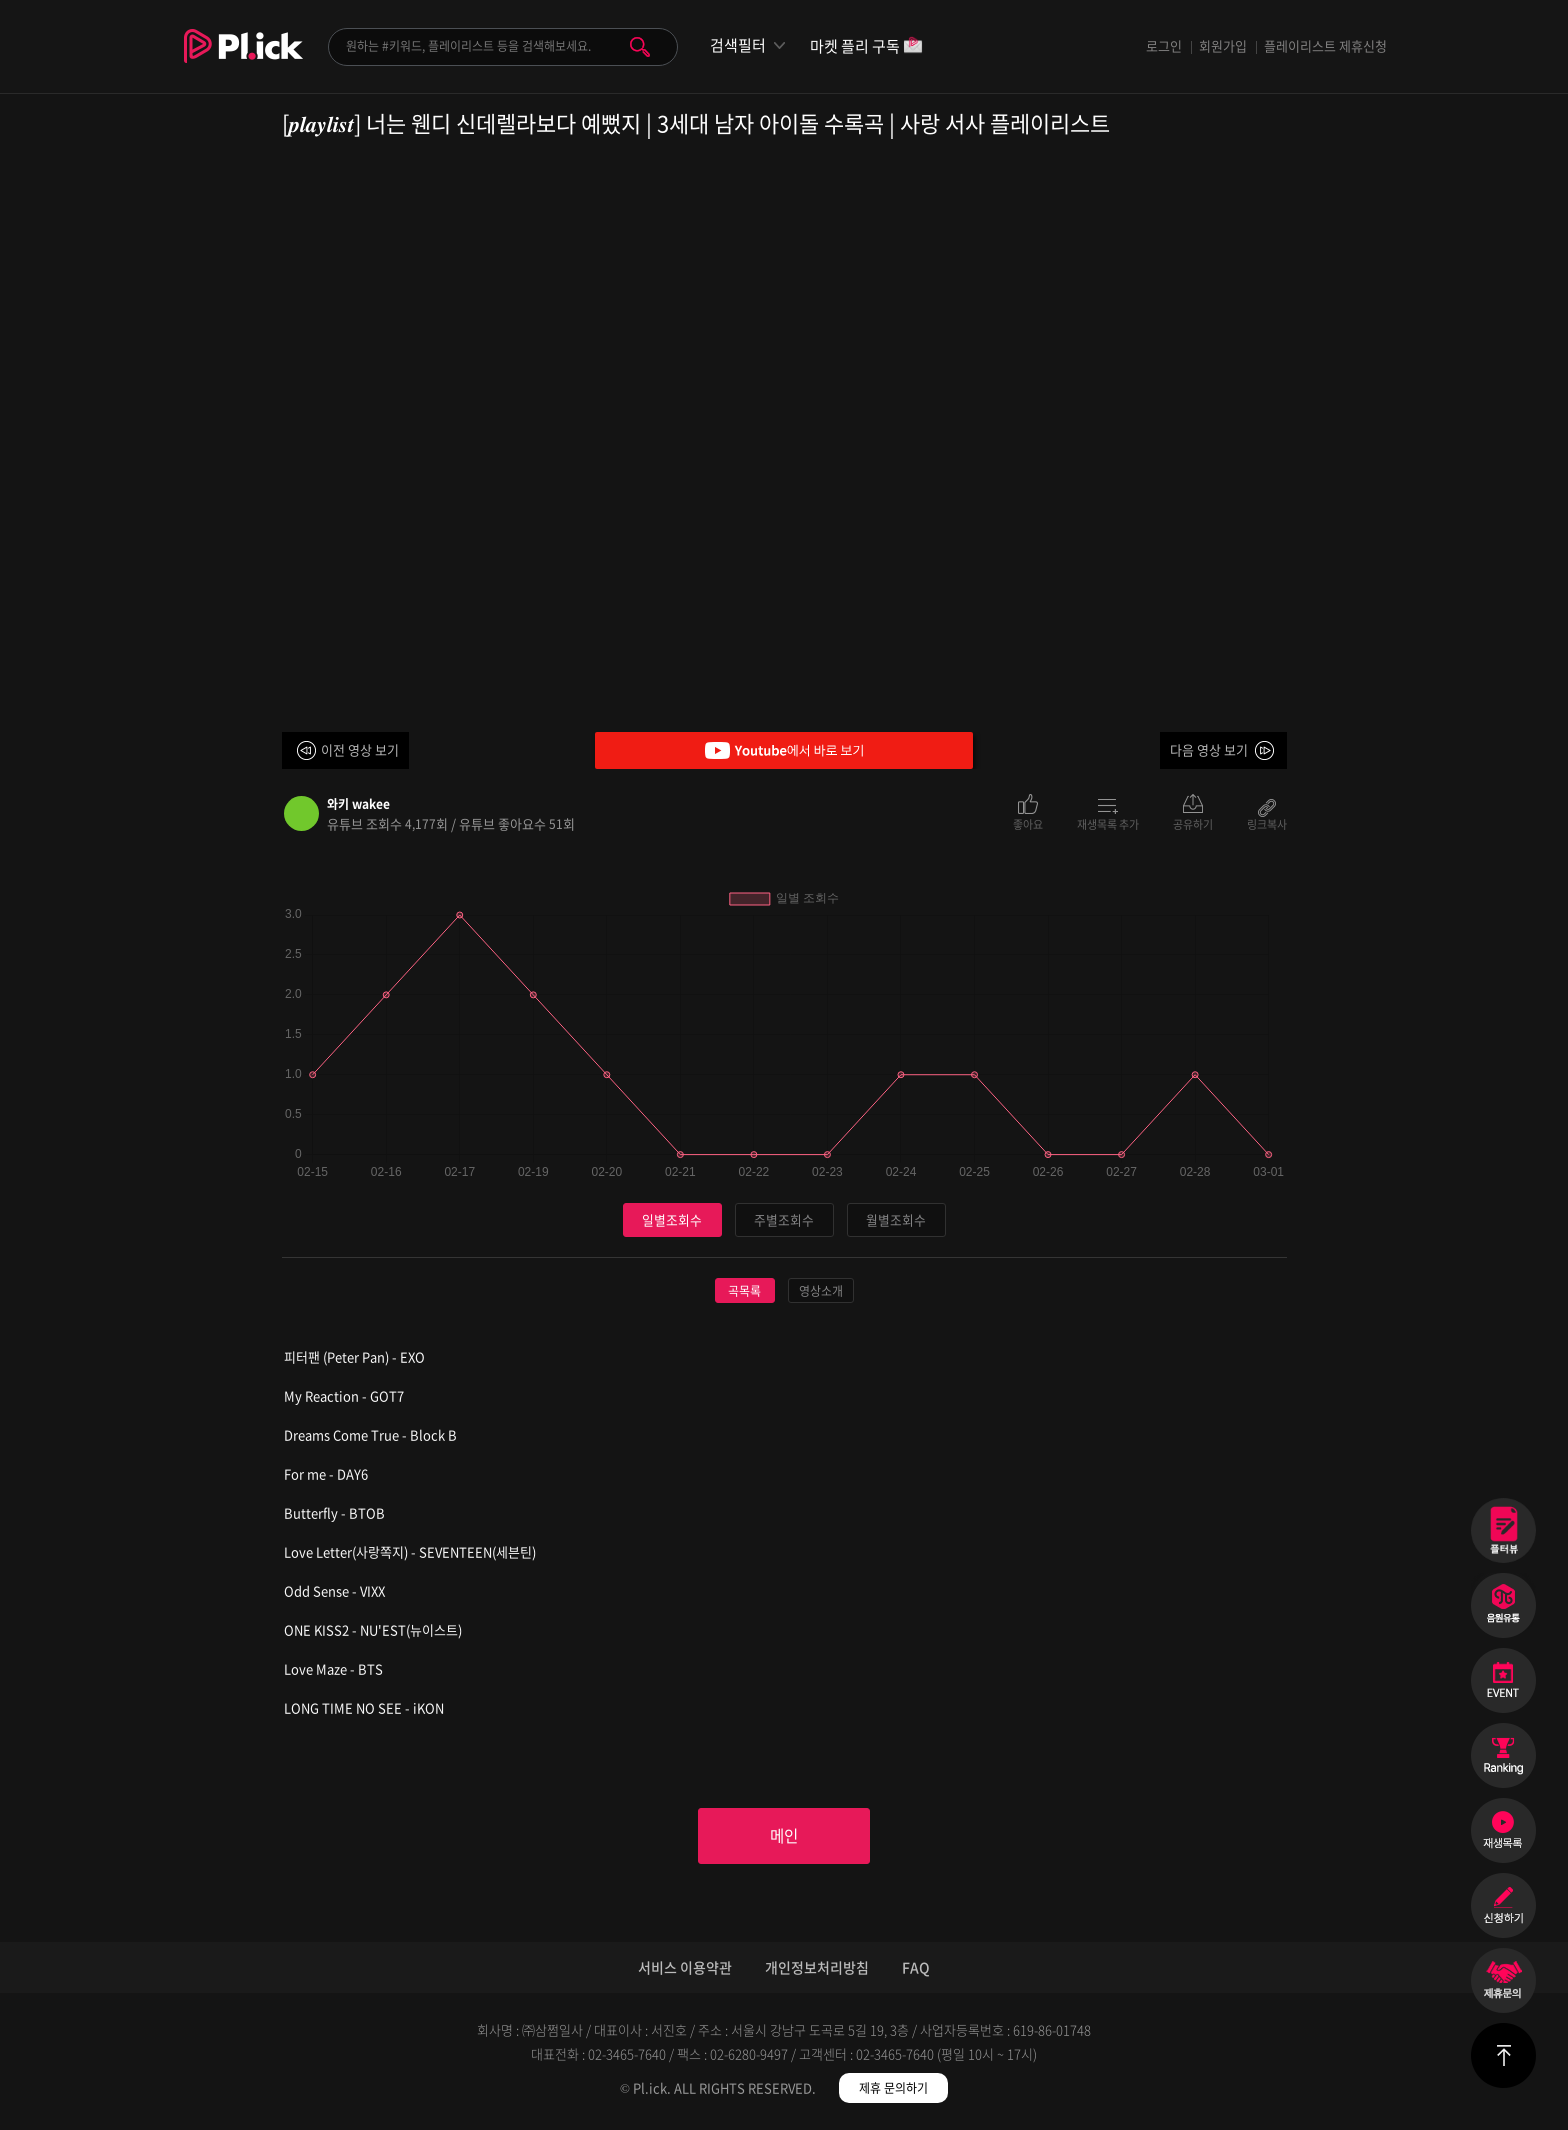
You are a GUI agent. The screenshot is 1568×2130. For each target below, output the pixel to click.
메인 (784, 1837)
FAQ (916, 1969)
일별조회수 (672, 1219)
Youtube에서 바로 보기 (784, 750)
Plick (243, 61)
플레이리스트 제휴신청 (1325, 45)
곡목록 (744, 1291)
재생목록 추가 (1108, 823)
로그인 (1164, 45)
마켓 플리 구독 (866, 47)
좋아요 (1028, 823)
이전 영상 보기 (360, 749)
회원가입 (1223, 45)
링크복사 (1267, 823)
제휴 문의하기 (893, 2090)
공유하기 (1193, 823)
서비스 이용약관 (685, 1969)
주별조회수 (784, 1219)
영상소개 (821, 1291)
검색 (640, 47)
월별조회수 (896, 1219)
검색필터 (738, 45)
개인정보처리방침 (817, 1969)
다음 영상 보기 (1209, 749)
